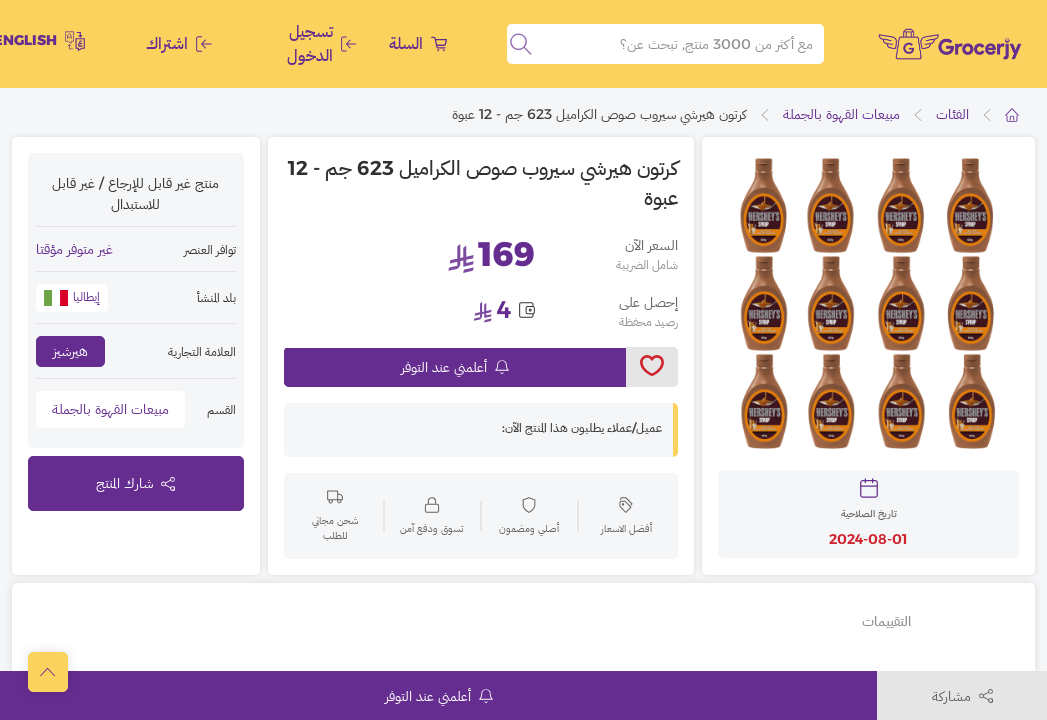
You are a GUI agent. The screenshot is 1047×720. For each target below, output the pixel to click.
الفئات (952, 114)
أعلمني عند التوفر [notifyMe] (455, 367)
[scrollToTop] (48, 672)
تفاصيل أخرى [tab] (971, 621)
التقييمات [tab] (886, 621)
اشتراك (179, 43)
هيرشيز (70, 351)
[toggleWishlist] (652, 367)
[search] (521, 44)
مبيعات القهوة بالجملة (841, 114)
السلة (418, 43)
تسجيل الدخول (321, 43)
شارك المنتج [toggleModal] (135, 483)
